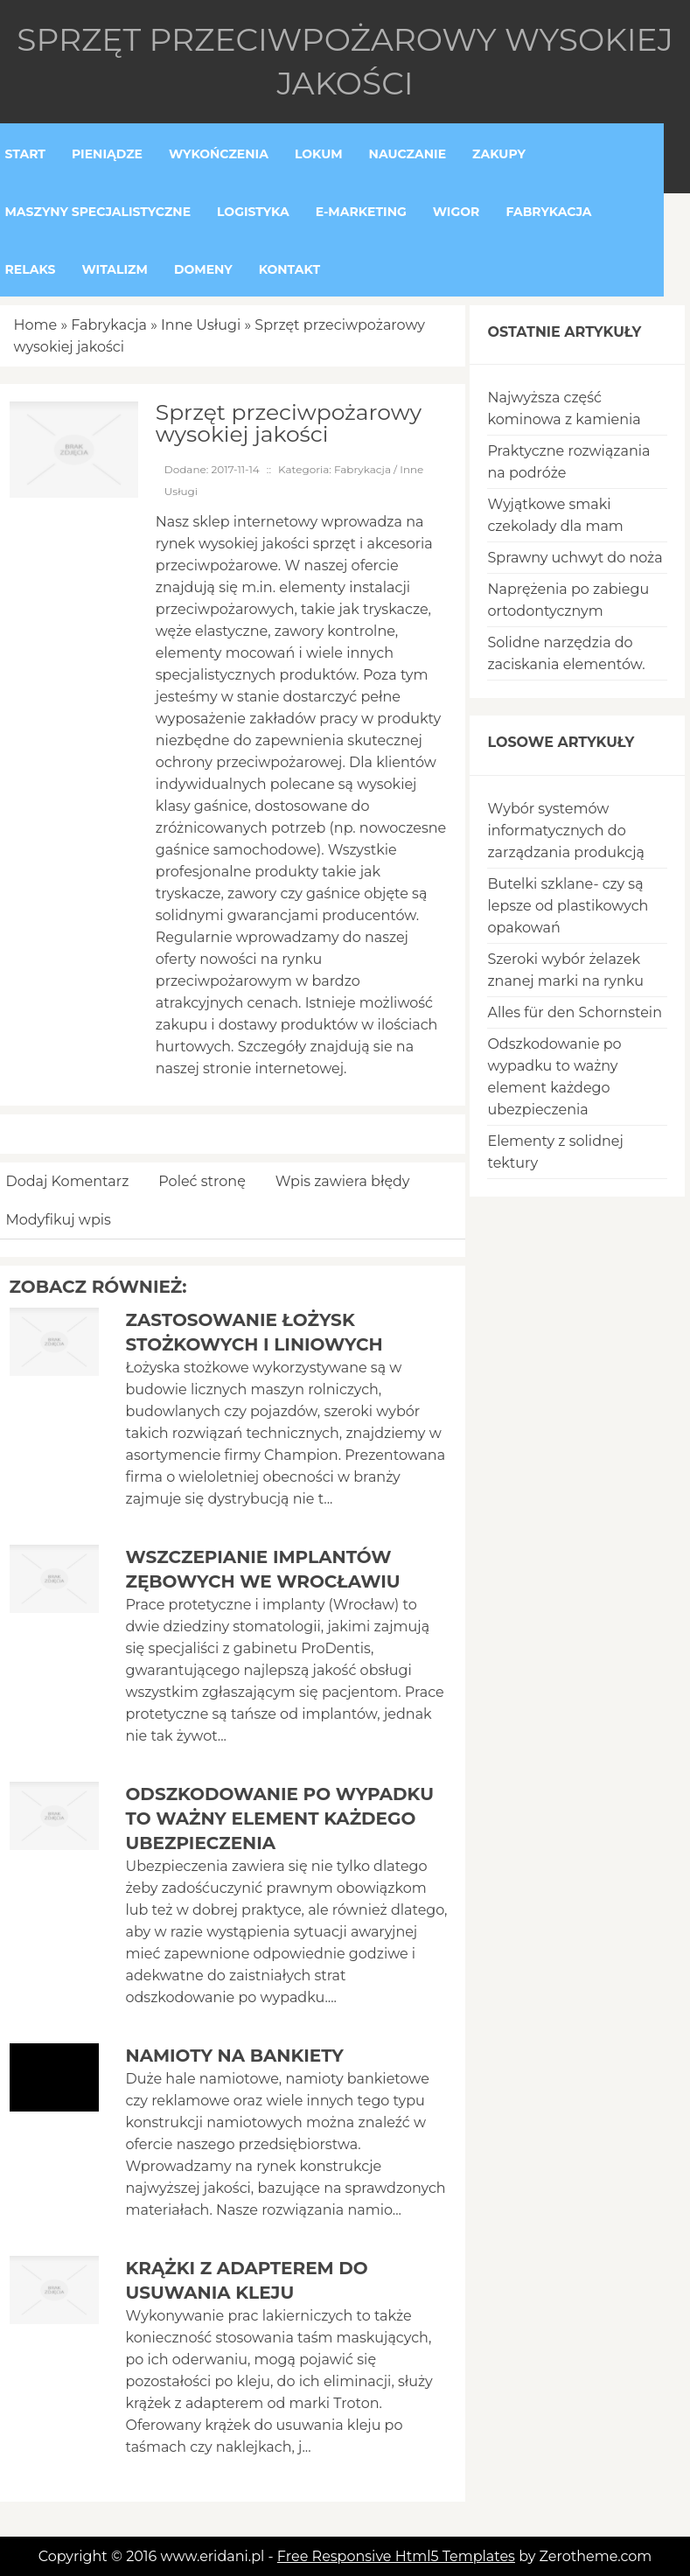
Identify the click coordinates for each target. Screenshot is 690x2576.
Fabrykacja (109, 325)
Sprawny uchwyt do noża (574, 557)
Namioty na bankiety (234, 2055)
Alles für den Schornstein (574, 1012)
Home (36, 325)
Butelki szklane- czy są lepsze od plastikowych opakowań (567, 906)
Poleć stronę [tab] (202, 1181)
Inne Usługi (200, 325)
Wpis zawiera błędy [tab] (342, 1181)
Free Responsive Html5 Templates (396, 2556)
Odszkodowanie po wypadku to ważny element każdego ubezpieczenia (279, 1818)
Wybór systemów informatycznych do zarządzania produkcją (566, 830)
